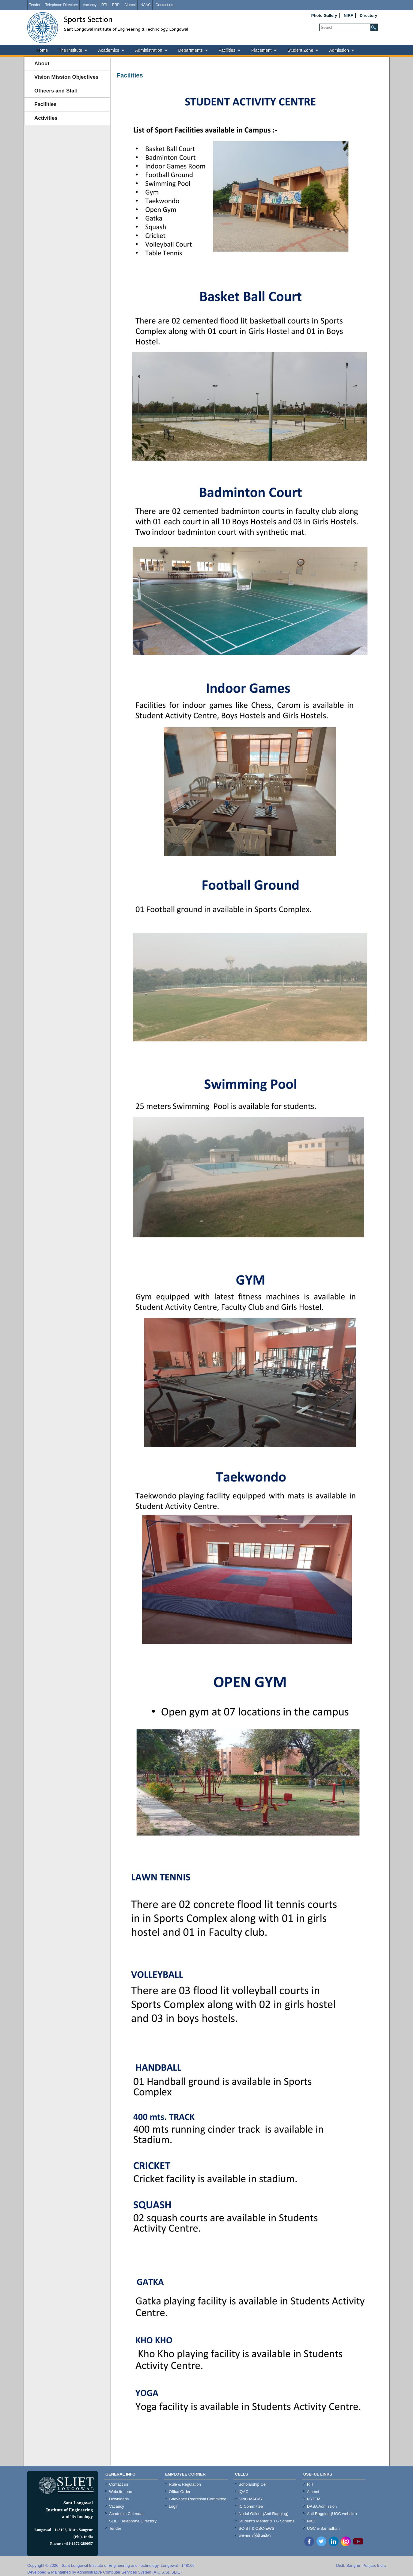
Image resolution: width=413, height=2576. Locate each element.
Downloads (119, 2499)
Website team (121, 2491)
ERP (116, 5)
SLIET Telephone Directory (133, 2521)
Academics (108, 50)
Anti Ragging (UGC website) (332, 2513)
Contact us (164, 5)
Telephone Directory (61, 5)
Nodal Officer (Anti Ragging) (263, 2513)
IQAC (243, 2491)
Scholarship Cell (253, 2484)
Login (174, 2506)
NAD (311, 2521)
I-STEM (313, 2499)
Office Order (180, 2491)
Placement (261, 50)
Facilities (227, 50)
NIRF (348, 15)
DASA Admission (322, 2506)
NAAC (145, 5)
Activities (46, 118)
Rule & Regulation (185, 2484)
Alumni (130, 5)
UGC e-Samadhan (323, 2528)
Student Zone (300, 50)
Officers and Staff (56, 91)
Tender (34, 5)
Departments (190, 50)
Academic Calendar (126, 2513)
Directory (368, 15)
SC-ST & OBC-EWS (257, 2528)
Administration (148, 50)
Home (42, 50)
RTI (104, 5)
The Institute (70, 50)
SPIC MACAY (251, 2499)
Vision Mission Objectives (66, 77)
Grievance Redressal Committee (197, 2499)
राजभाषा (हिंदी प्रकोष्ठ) (255, 2535)
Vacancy (90, 5)
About (41, 63)
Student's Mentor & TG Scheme (267, 2521)
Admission (339, 50)
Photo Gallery (324, 15)
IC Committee (251, 2506)
